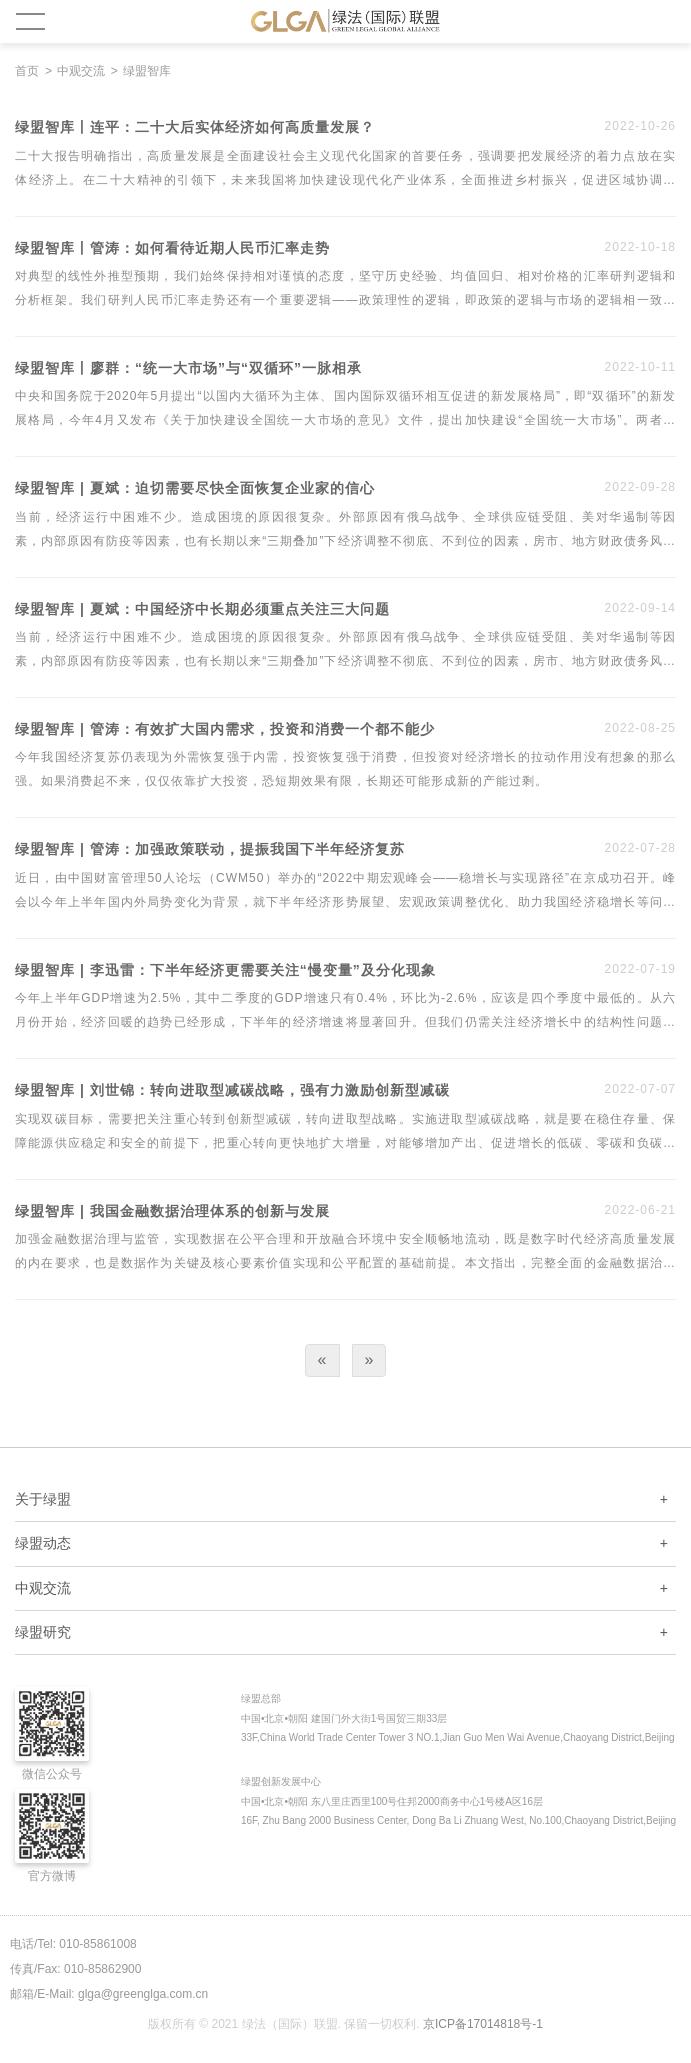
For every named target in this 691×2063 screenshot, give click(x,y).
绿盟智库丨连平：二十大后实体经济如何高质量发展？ (195, 127)
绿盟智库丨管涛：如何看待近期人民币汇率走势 (172, 248)
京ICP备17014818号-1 (483, 2024)
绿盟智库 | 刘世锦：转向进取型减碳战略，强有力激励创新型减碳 (232, 1090)
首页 (27, 71)
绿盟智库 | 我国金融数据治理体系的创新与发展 (172, 1211)
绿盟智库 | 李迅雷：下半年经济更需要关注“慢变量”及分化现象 (225, 970)
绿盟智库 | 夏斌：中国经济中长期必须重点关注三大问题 (202, 609)
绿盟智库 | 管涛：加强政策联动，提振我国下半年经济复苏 (210, 849)
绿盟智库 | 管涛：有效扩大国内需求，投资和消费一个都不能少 (225, 729)
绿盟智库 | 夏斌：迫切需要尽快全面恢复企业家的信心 (195, 488)
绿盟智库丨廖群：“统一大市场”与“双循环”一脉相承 (188, 368)
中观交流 (81, 71)
